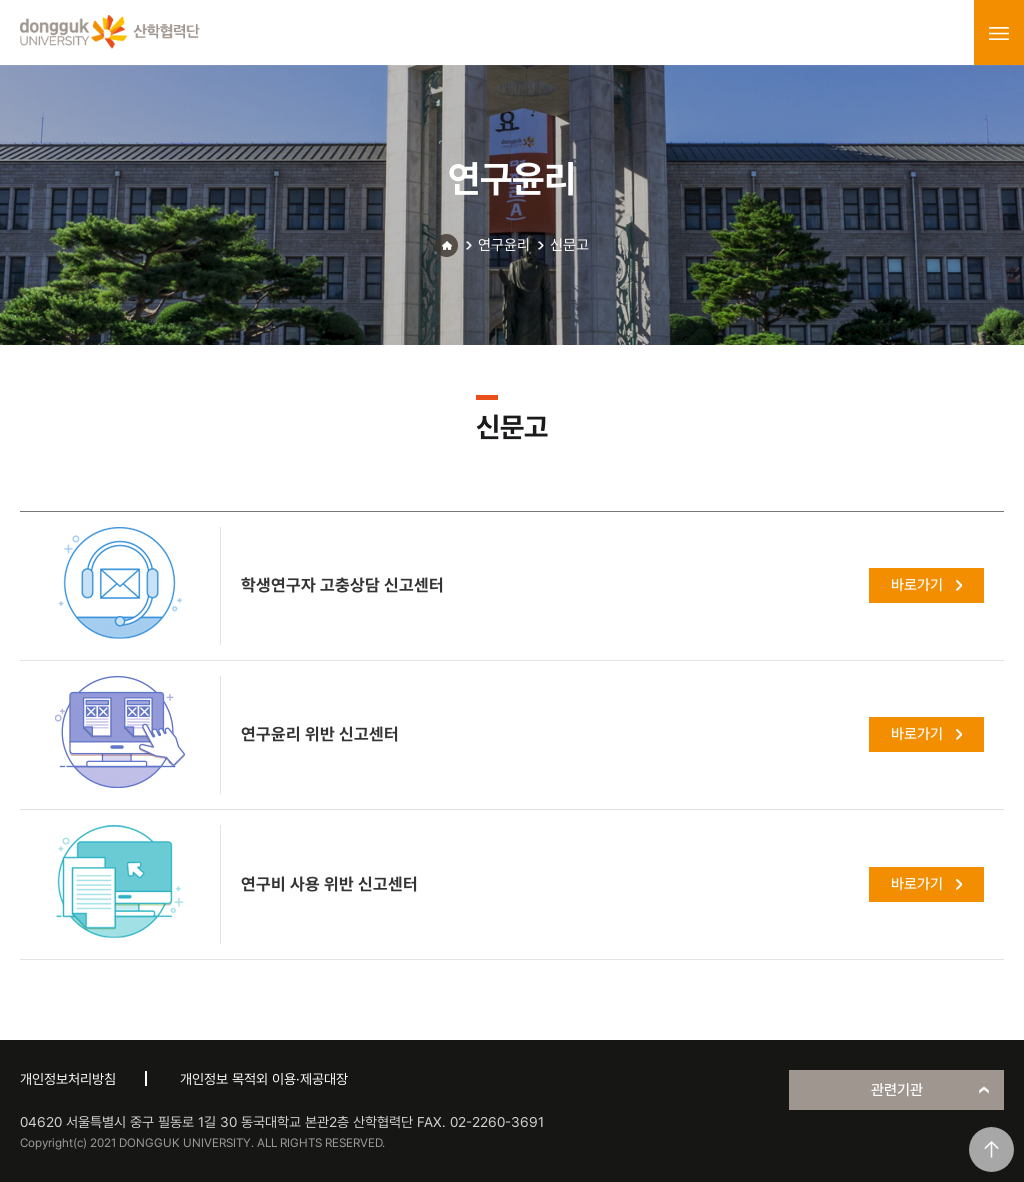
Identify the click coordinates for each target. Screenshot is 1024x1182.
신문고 (569, 245)
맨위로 (991, 1149)
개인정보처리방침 (68, 1079)
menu (999, 33)
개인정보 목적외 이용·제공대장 (264, 1079)
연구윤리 (504, 245)
